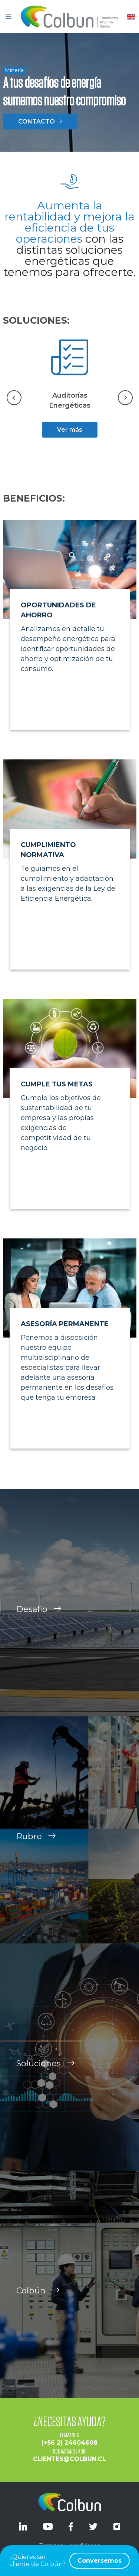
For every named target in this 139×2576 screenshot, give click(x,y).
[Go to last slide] (14, 397)
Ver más (69, 429)
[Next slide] (125, 397)
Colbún (38, 2304)
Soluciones (45, 2076)
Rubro (36, 1849)
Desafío (39, 1622)
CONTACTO (40, 121)
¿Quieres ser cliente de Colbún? (69, 2561)
